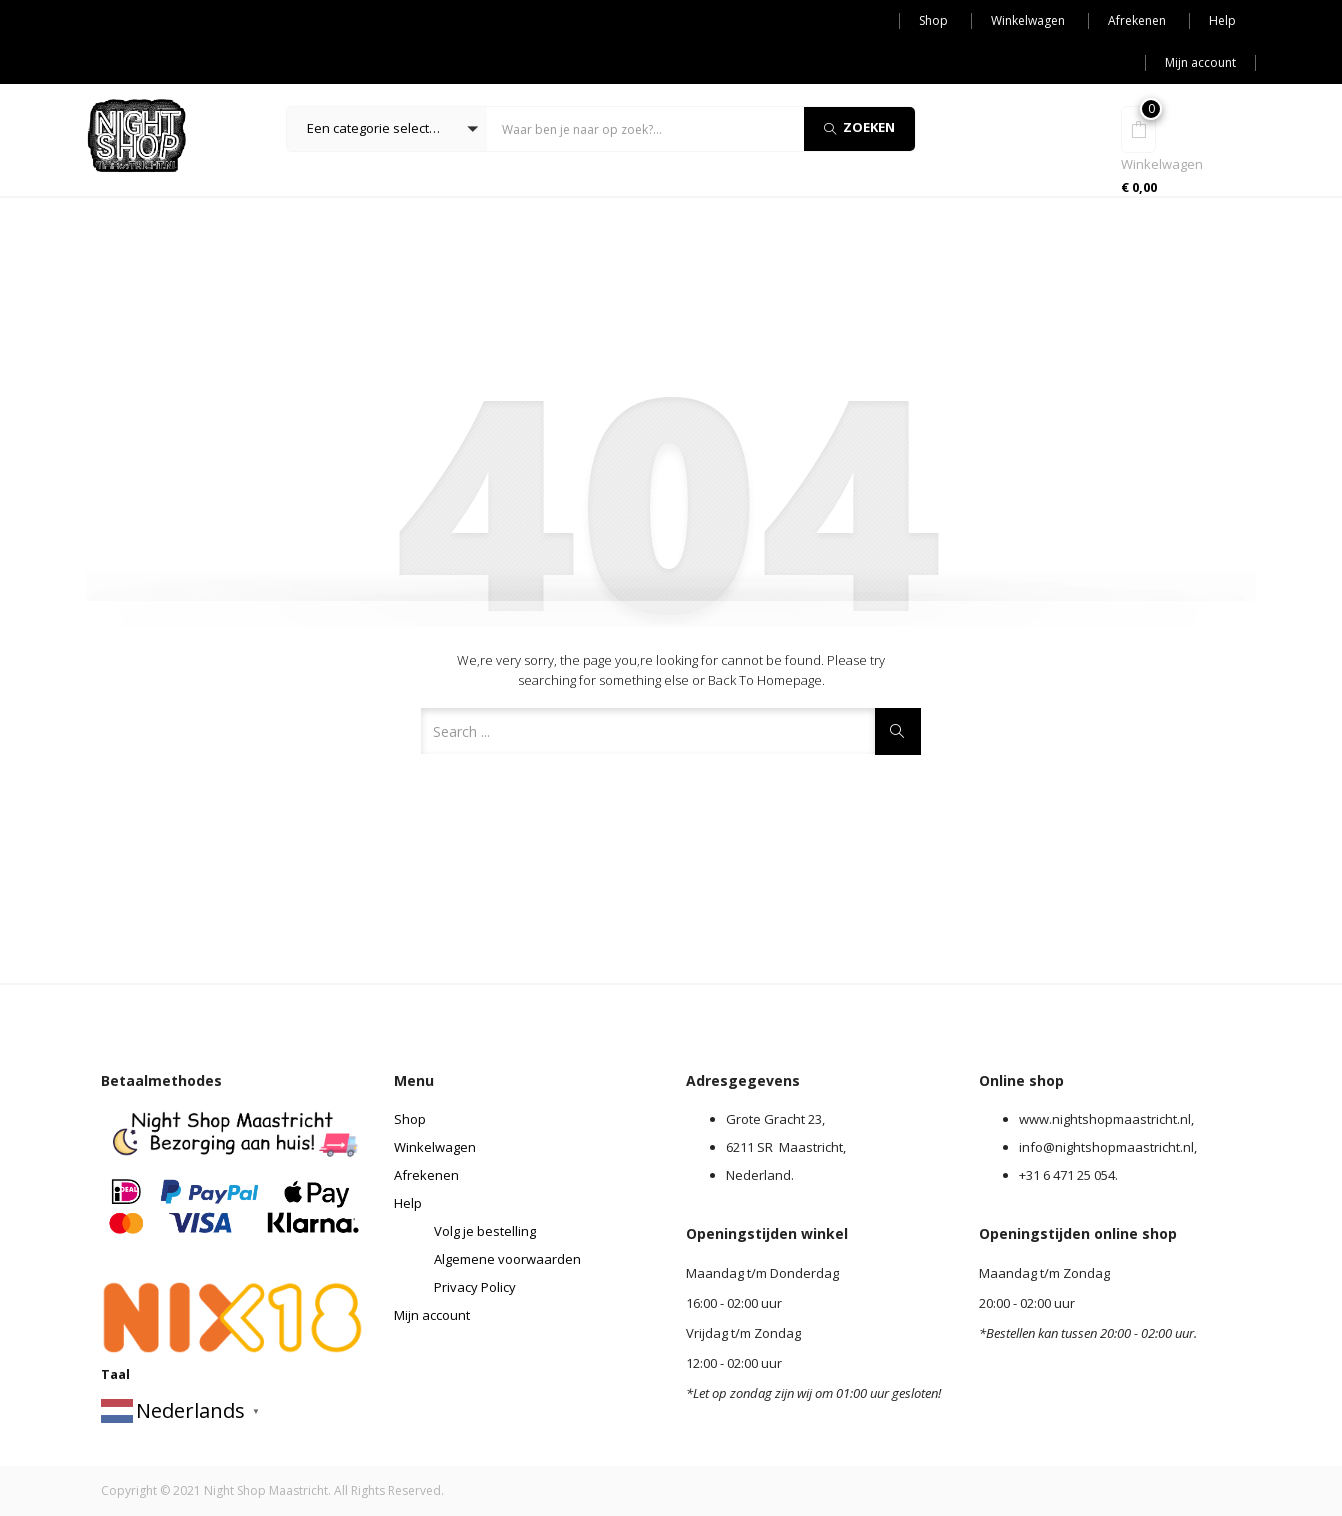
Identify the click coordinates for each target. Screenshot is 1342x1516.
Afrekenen (1137, 20)
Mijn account (1200, 62)
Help (1222, 20)
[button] (387, 129)
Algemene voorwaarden (507, 1259)
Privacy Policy (475, 1287)
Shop (933, 20)
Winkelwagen (1028, 20)
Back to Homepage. (766, 680)
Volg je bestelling (485, 1231)
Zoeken (859, 127)
